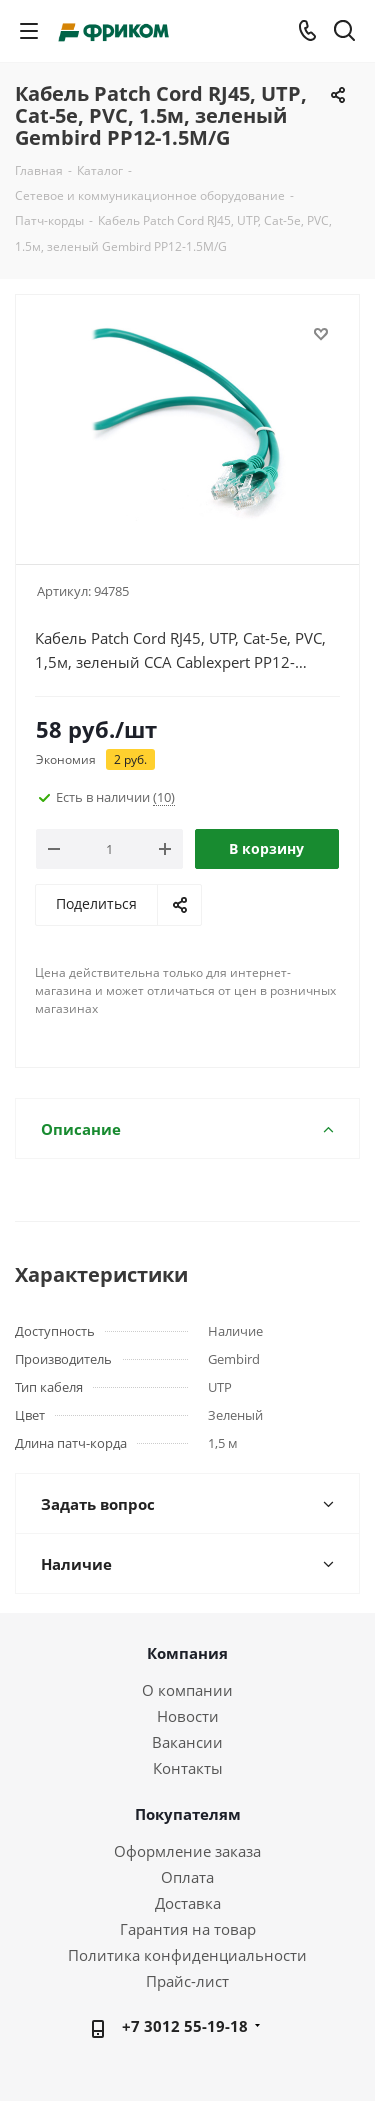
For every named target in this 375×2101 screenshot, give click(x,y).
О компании (187, 1690)
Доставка (188, 1903)
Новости (188, 1716)
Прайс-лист (187, 1981)
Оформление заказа (187, 1851)
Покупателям (188, 1814)
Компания (187, 1653)
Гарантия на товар (188, 1929)
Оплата (187, 1877)
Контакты (188, 1768)
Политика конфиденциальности (187, 1955)
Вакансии (187, 1742)
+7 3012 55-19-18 (185, 2026)
